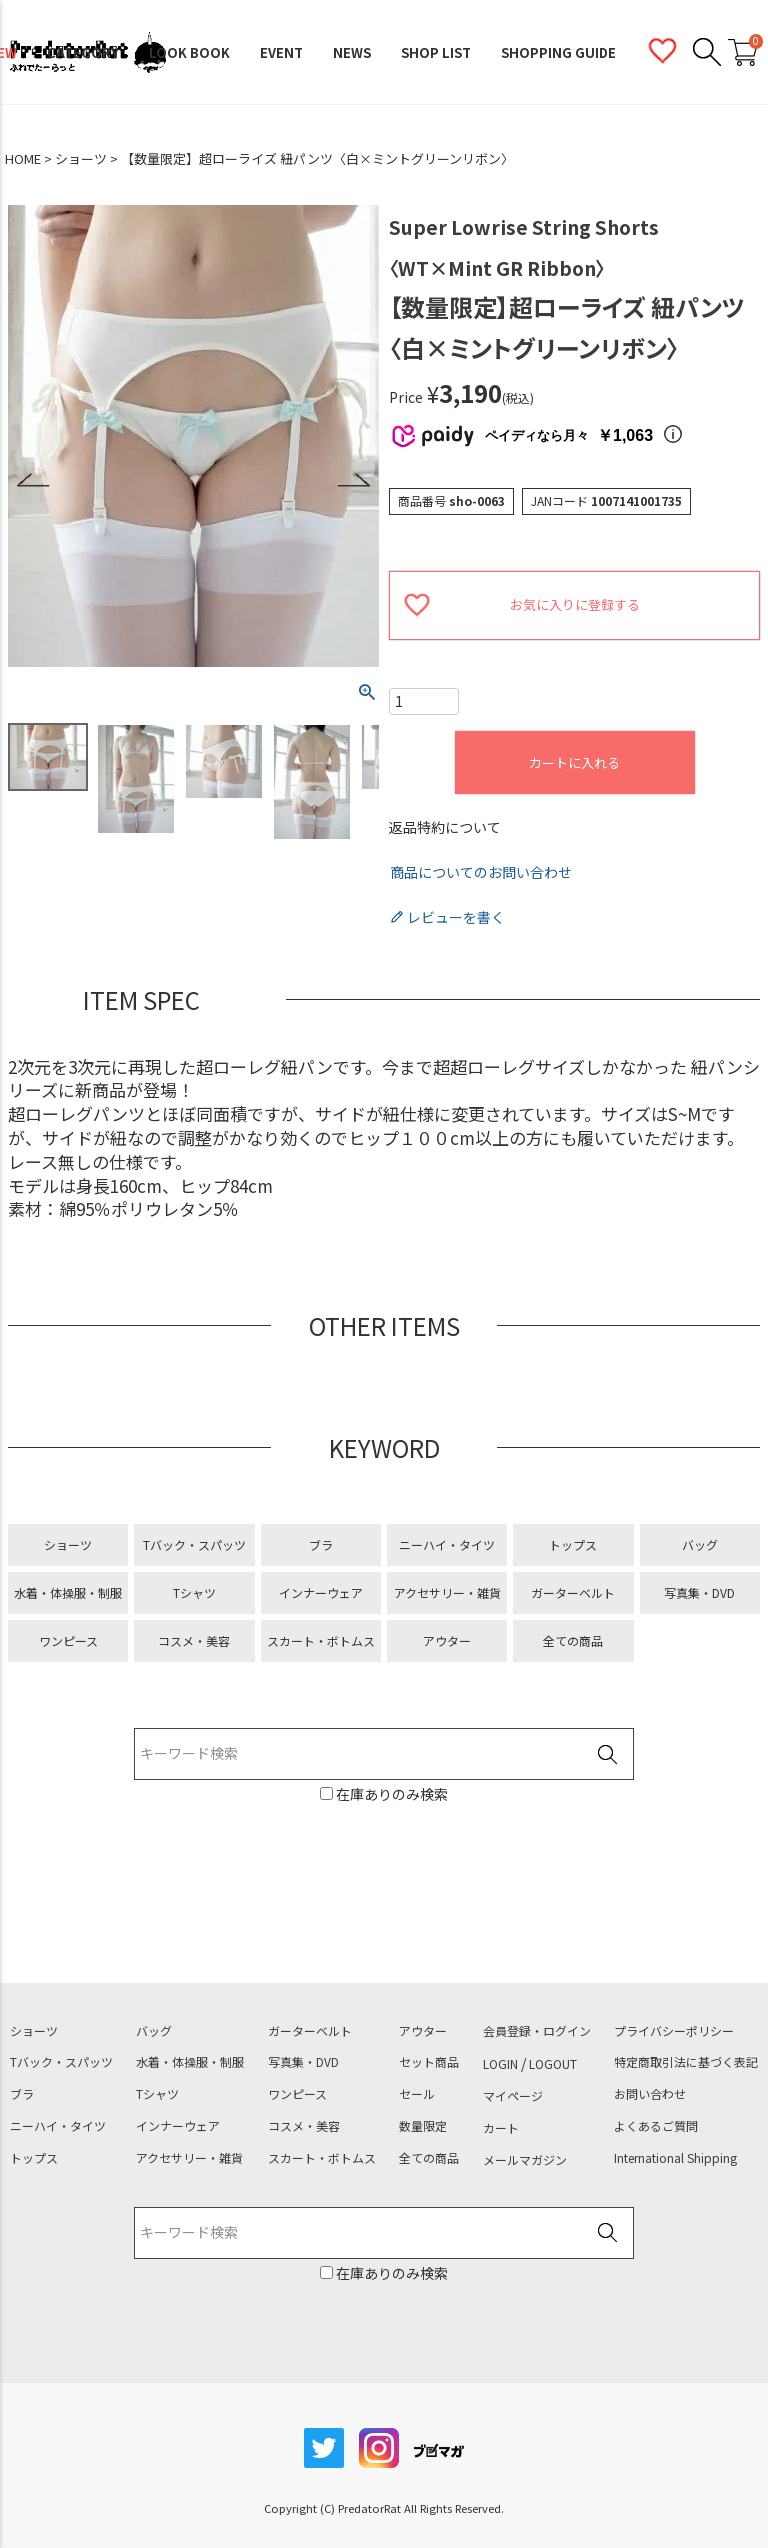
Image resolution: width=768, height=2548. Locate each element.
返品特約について (445, 827)
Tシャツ (194, 1592)
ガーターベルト (573, 1592)
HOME (23, 159)
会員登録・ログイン (537, 2031)
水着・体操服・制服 (68, 1592)
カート (501, 2128)
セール (417, 2094)
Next (353, 480)
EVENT (281, 52)
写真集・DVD (699, 1592)
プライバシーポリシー (674, 2031)
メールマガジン (525, 2160)
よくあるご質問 (656, 2126)
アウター (447, 1640)
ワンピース (68, 1640)
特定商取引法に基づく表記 (686, 2062)
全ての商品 (573, 1640)
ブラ (321, 1544)
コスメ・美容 (194, 1640)
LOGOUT (553, 2064)
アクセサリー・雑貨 (447, 1592)
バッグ (700, 1544)
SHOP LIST (436, 52)
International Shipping (675, 2158)
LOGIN (500, 2064)
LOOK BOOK (189, 52)
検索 (607, 1755)
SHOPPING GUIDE (558, 52)
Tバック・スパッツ (194, 1544)
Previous (33, 480)
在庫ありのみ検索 (390, 1794)
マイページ (513, 2096)
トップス (573, 1544)
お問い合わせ (650, 2094)
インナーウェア (321, 1592)
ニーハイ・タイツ (447, 1544)
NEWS (352, 52)
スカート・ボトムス (321, 1640)
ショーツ (81, 159)
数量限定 (423, 2126)
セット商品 (429, 2062)
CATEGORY (83, 52)
